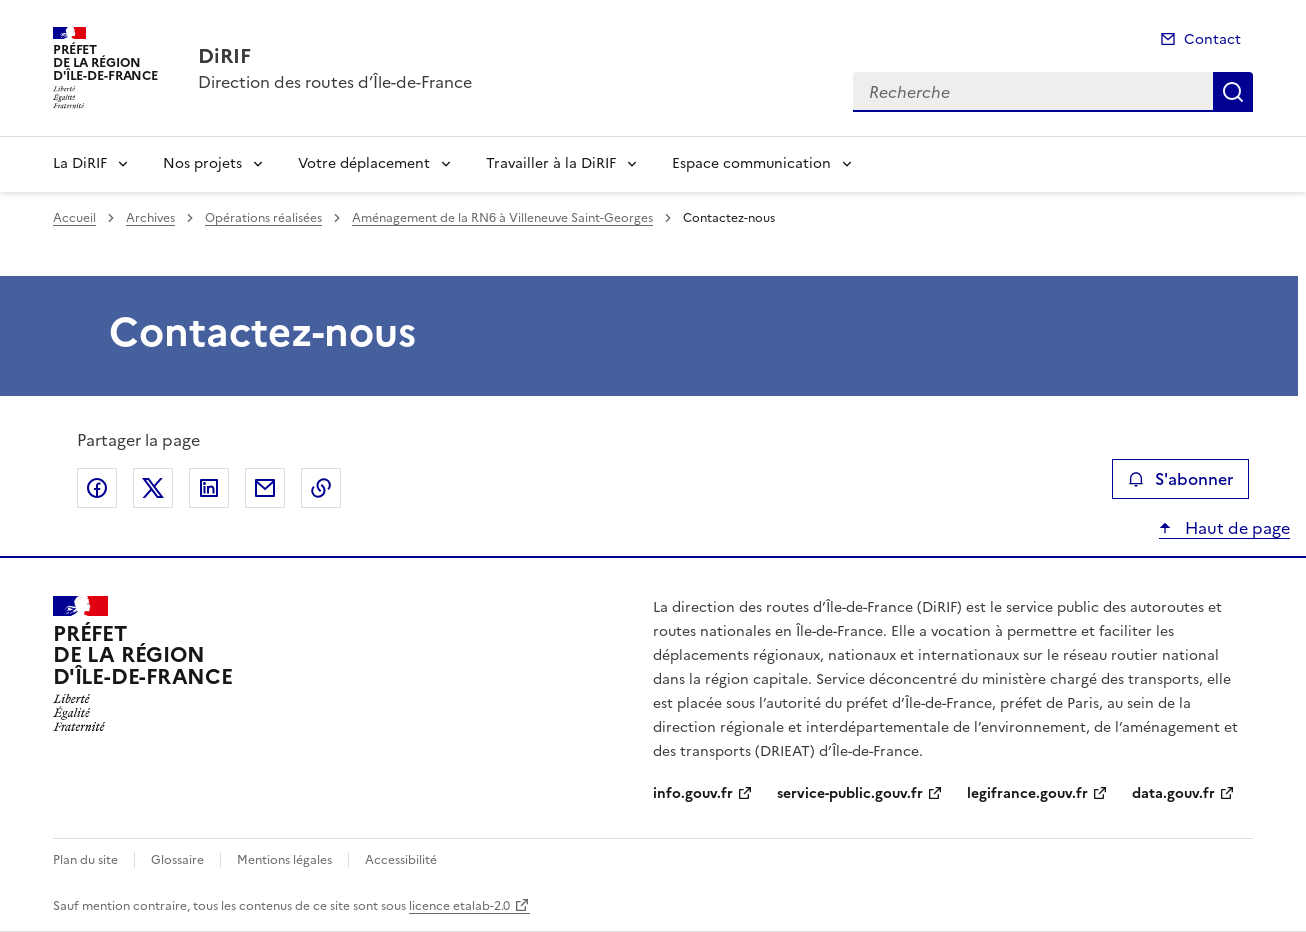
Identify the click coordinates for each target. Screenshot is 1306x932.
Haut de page (1235, 528)
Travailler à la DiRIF (551, 163)
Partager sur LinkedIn (209, 488)
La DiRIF (80, 163)
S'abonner (1180, 479)
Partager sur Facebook (97, 488)
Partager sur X (153, 488)
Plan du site (85, 860)
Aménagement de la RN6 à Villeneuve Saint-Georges (502, 218)
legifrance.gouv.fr (1027, 793)
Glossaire (177, 860)
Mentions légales (284, 860)
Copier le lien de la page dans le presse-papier (321, 488)
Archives (150, 218)
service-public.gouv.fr (850, 793)
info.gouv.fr (693, 793)
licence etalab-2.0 (459, 906)
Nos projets (202, 163)
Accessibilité (401, 860)
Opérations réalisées (263, 218)
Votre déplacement (364, 163)
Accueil (74, 218)
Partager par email (265, 488)
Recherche (1233, 92)
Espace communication (751, 163)
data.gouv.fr (1173, 793)
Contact (1212, 39)
